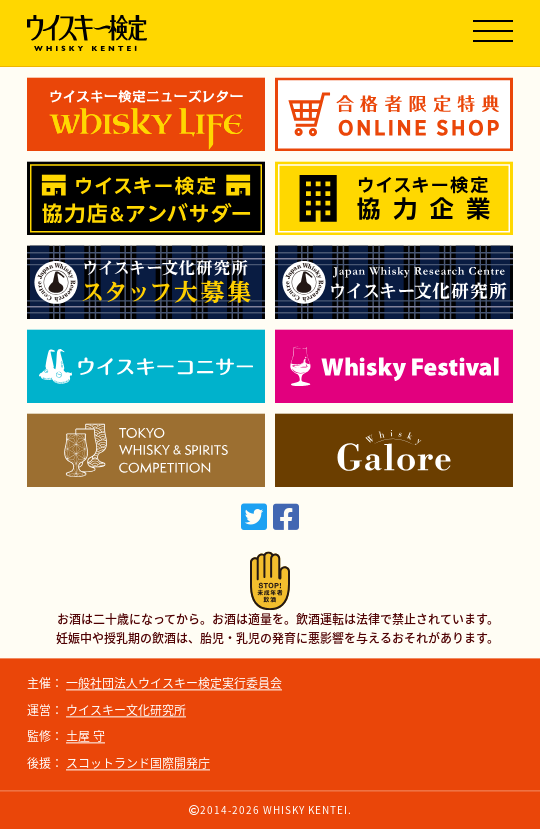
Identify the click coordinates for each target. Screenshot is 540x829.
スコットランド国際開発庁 (138, 763)
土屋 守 (85, 737)
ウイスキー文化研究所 (126, 710)
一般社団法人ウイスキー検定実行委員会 (174, 684)
